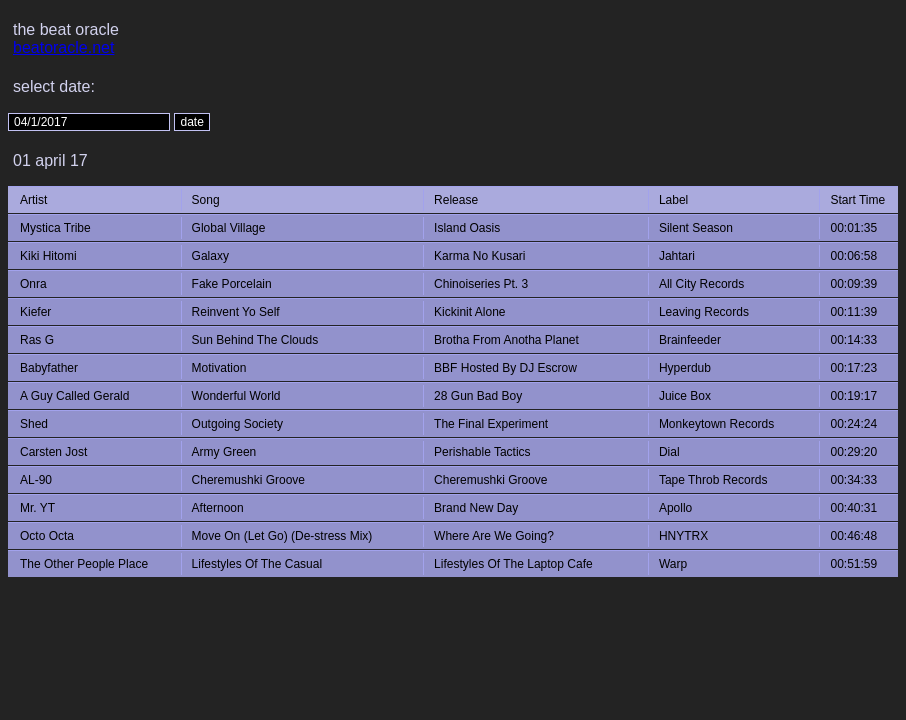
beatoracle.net (63, 47)
